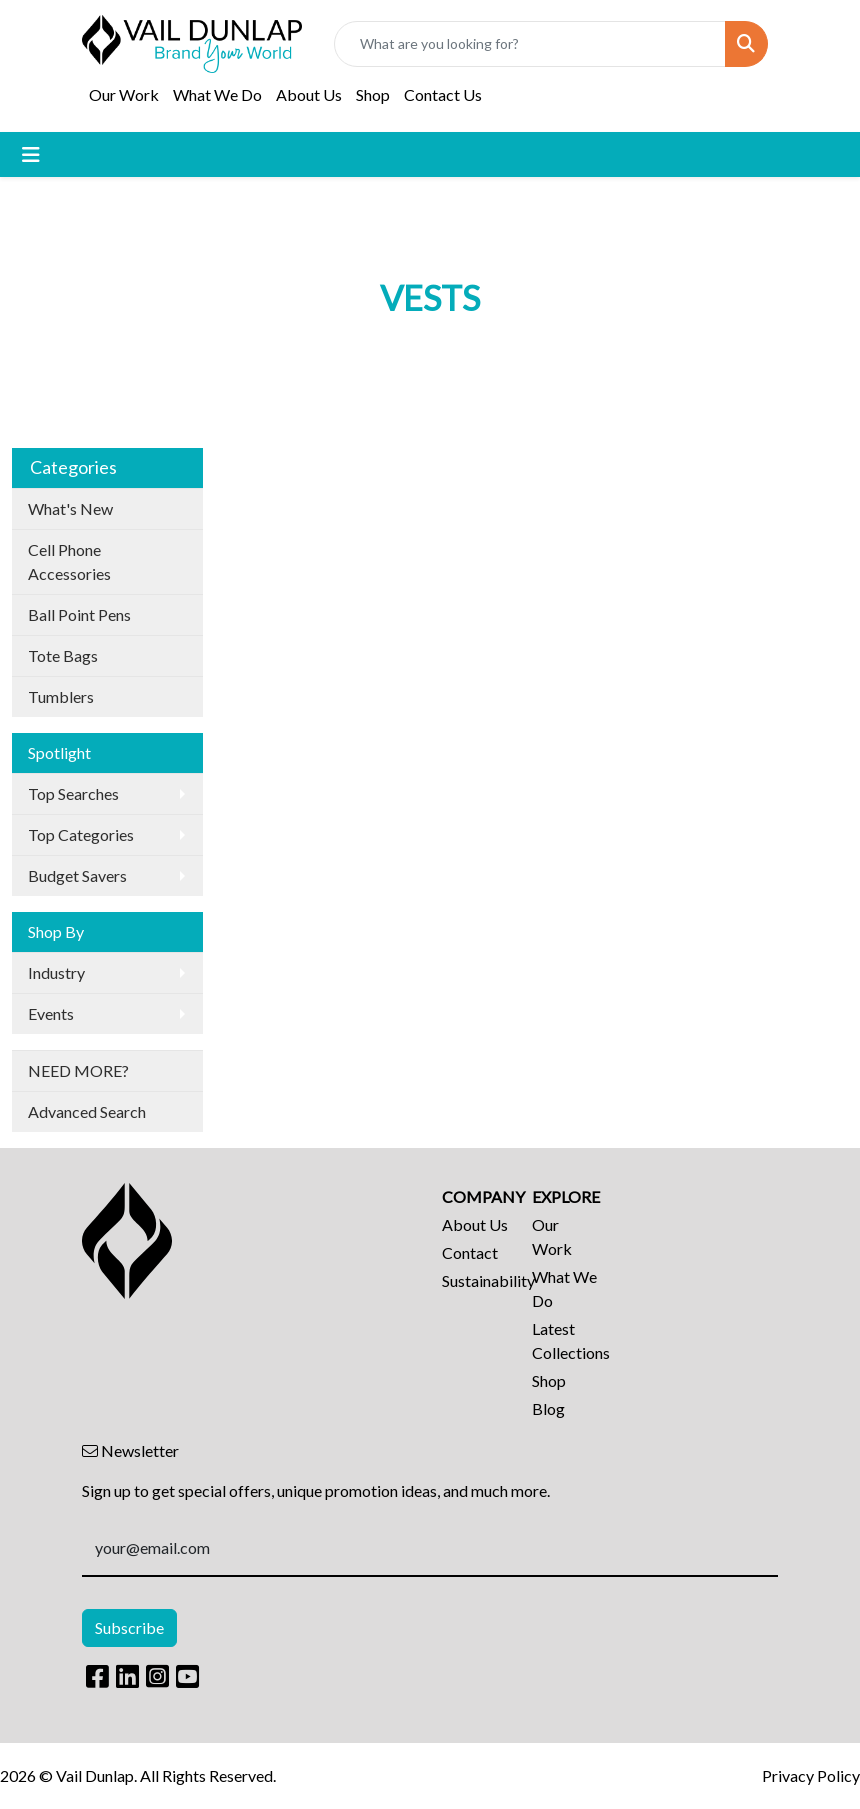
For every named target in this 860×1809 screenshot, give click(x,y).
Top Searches (73, 793)
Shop (373, 94)
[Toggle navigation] (31, 154)
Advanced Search (87, 1111)
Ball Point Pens (79, 614)
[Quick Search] (530, 44)
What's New (70, 508)
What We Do (217, 94)
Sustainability (475, 1280)
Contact (470, 1252)
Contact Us (443, 94)
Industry (56, 972)
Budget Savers (77, 875)
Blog (548, 1408)
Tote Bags (63, 655)
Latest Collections (565, 1340)
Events (51, 1013)
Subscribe (129, 1627)
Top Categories (81, 834)
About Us (309, 94)
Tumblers (61, 696)
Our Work (124, 94)
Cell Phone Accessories (69, 561)
